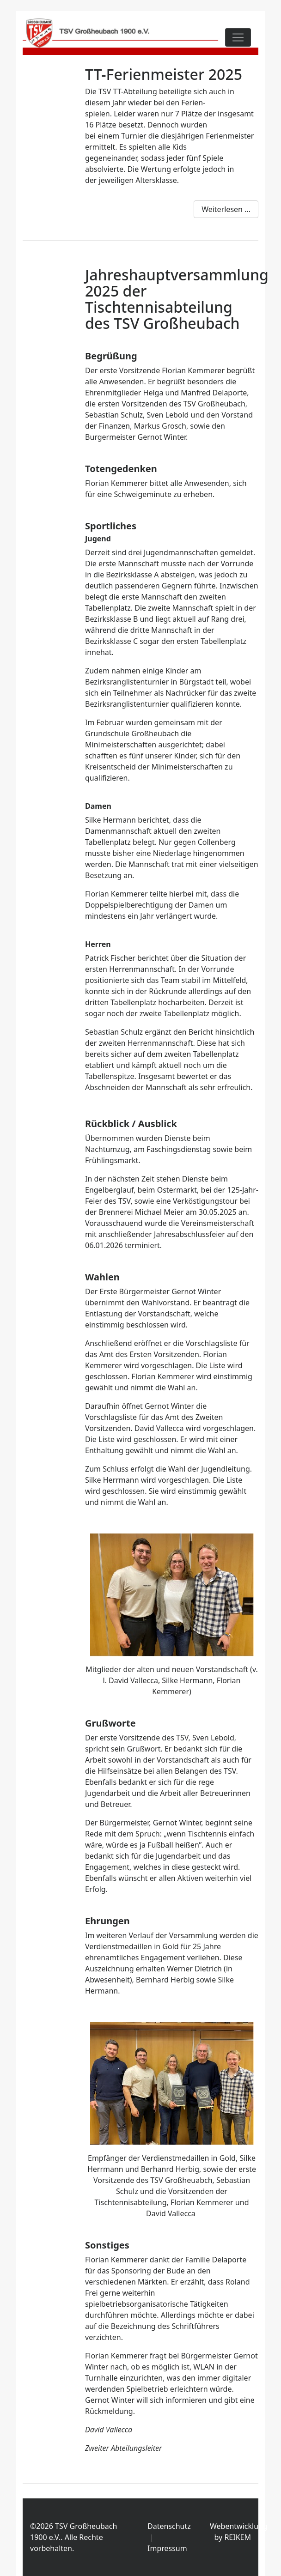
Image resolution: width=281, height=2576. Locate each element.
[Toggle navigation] (238, 37)
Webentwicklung (239, 2526)
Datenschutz (169, 2526)
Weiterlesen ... (226, 209)
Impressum (167, 2548)
